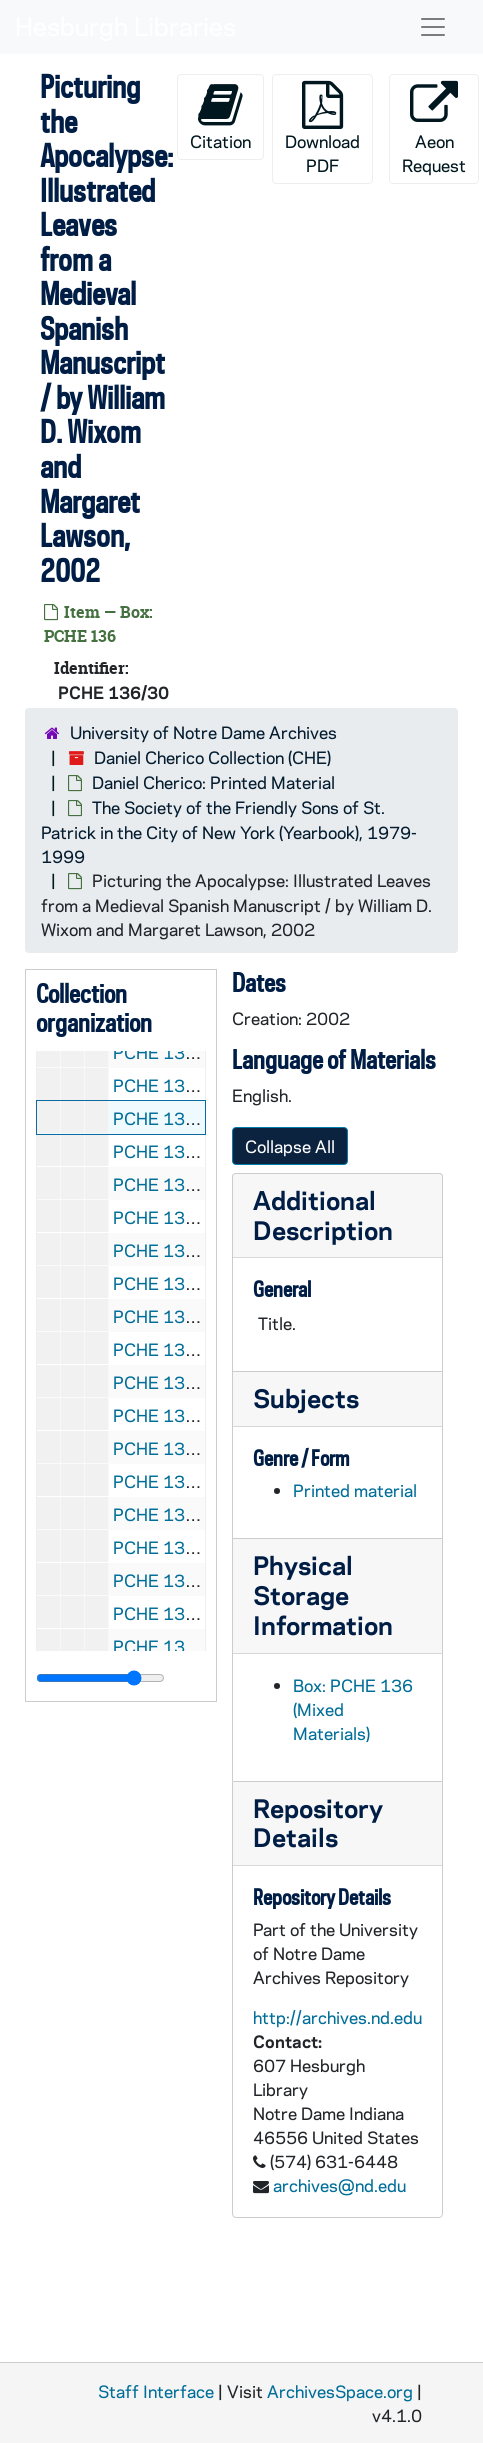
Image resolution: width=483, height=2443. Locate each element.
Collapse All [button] (290, 1146)
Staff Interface (156, 2391)
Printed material (355, 1490)
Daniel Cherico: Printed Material (213, 782)
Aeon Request (434, 128)
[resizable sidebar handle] (100, 1678)
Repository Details (318, 1822)
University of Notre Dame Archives (203, 732)
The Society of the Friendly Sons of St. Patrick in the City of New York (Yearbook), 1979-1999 (229, 831)
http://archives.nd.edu (337, 2017)
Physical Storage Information (323, 1594)
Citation (220, 116)
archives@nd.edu (339, 2185)
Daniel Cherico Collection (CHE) (212, 757)
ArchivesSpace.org (340, 2391)
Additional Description (323, 1214)
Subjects (306, 1397)
